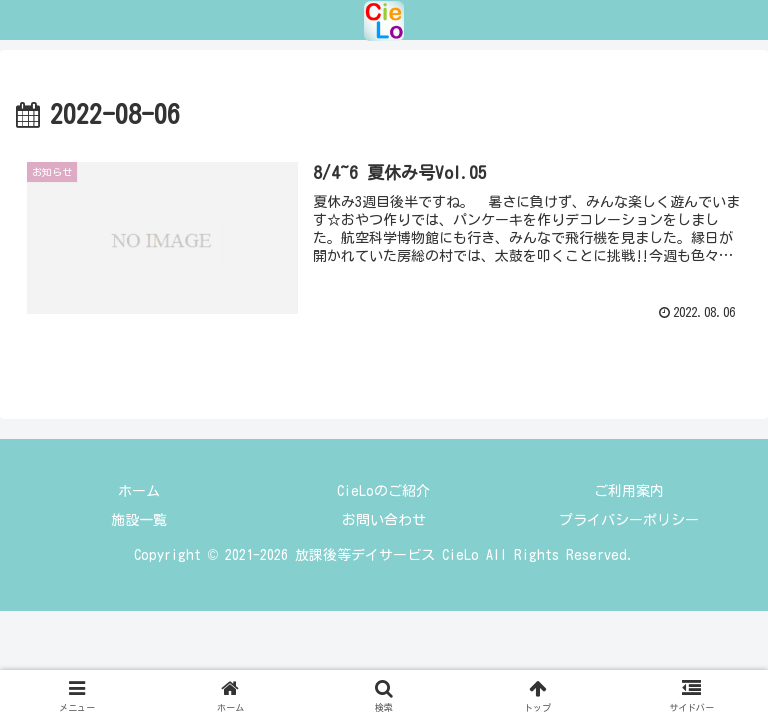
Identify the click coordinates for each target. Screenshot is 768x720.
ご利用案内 (629, 491)
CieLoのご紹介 (383, 491)
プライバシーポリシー (629, 520)
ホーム (139, 491)
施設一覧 (139, 520)
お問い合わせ (384, 520)
